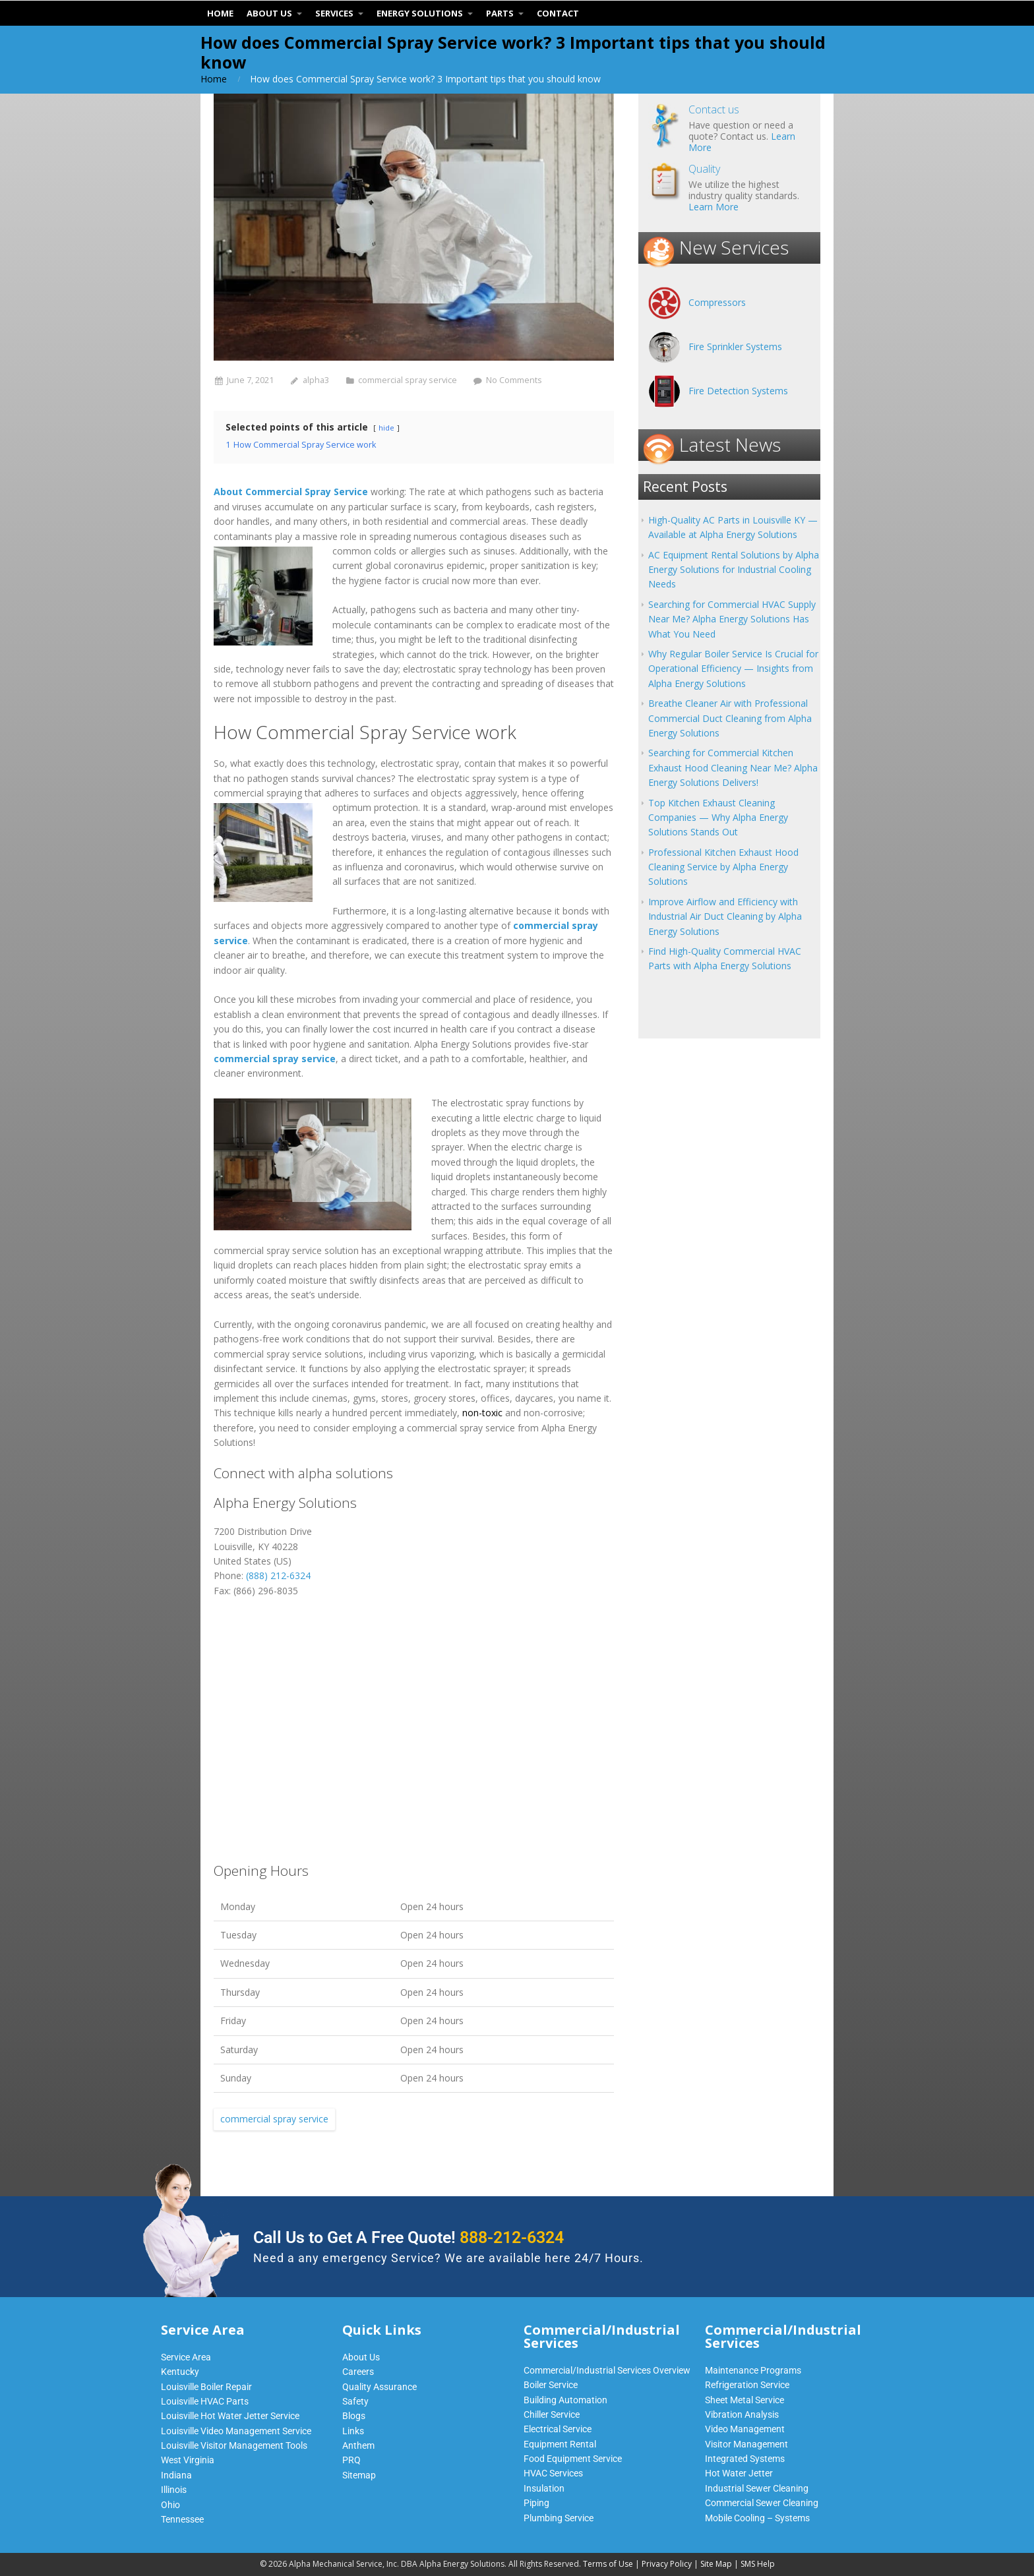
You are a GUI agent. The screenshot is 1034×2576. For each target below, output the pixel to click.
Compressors (717, 302)
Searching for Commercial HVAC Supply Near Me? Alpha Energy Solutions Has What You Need (732, 619)
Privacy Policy (667, 2563)
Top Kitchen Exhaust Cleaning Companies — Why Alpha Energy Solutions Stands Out (718, 817)
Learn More (713, 206)
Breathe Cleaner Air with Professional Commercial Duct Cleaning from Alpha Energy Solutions (730, 718)
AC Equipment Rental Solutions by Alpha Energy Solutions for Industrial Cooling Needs (733, 570)
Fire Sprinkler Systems (735, 346)
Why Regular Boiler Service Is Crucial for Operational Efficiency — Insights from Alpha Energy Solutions (733, 668)
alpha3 (316, 380)
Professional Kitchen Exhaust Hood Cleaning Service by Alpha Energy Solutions (723, 867)
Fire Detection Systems (738, 390)
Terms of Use (608, 2563)
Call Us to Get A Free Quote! (408, 2237)
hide (386, 428)
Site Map (716, 2563)
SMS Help (758, 2563)
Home (213, 79)
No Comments (514, 380)
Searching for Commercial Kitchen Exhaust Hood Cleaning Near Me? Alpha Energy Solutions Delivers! (733, 767)
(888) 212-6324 (278, 1575)
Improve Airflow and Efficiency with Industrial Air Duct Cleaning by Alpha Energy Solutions (725, 916)
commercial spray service (407, 380)
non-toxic (482, 1412)
